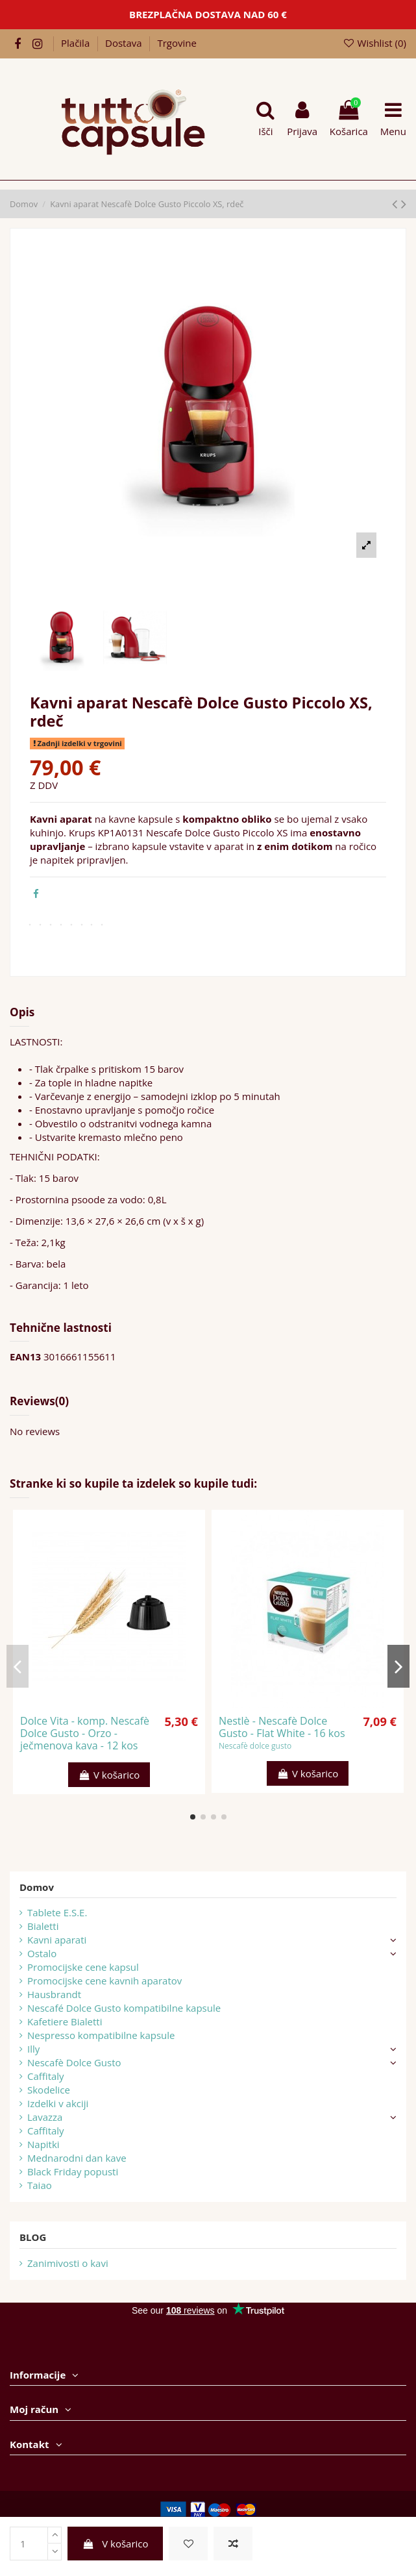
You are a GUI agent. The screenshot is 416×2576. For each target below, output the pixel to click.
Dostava (124, 42)
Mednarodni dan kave (77, 2157)
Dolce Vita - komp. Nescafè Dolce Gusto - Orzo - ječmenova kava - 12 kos (84, 1733)
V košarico (115, 2543)
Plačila (76, 42)
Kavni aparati (56, 1939)
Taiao (39, 2185)
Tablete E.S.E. (57, 1912)
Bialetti (43, 1925)
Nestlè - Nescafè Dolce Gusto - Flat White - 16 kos (282, 1727)
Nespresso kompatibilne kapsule (101, 2035)
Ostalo (41, 1953)
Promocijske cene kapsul (83, 1966)
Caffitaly (45, 2076)
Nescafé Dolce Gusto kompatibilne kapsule (124, 2007)
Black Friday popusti (72, 2171)
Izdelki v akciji (57, 2103)
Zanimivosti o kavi (67, 2263)
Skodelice (48, 2089)
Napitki (43, 2144)
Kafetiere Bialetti (65, 2021)
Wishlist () (374, 42)
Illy (33, 2048)
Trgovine (176, 42)
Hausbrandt (54, 1994)
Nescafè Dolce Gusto (74, 2062)
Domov (36, 1887)
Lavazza (44, 2116)
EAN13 (25, 1356)
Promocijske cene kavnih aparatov (104, 1980)
